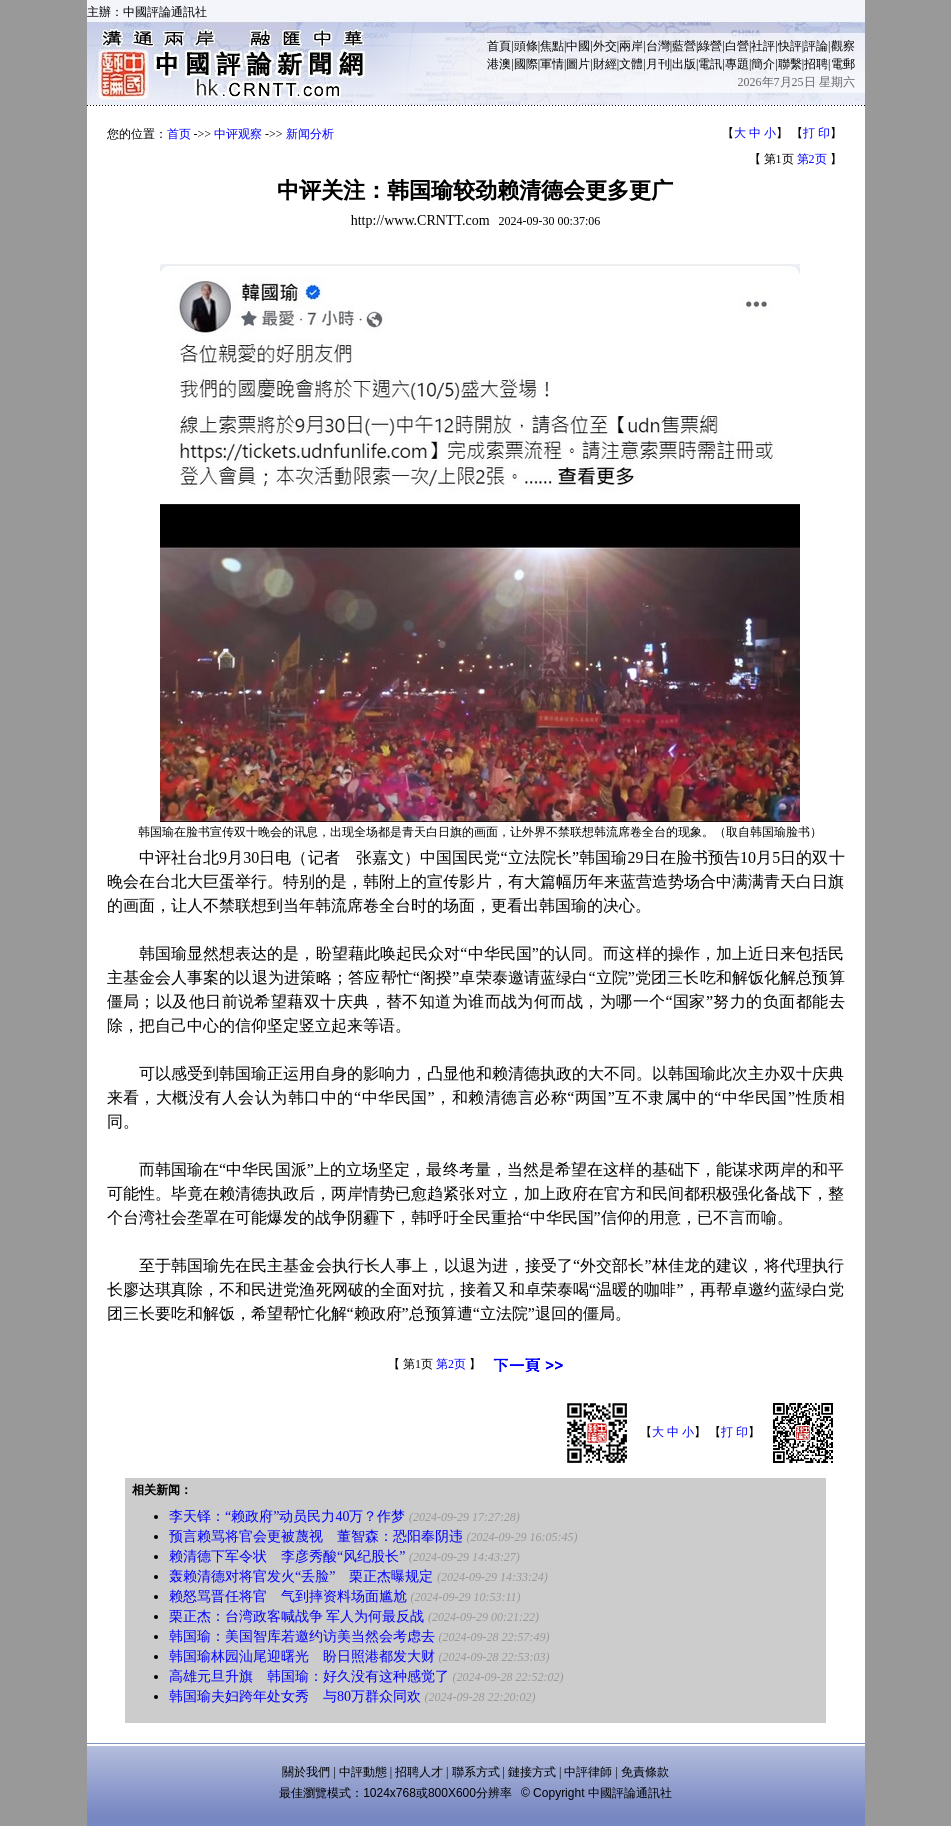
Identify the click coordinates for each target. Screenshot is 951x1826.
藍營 (684, 46)
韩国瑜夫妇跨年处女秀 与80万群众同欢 (295, 1696)
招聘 (816, 64)
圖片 (578, 64)
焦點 (552, 46)
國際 (526, 64)
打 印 (816, 133)
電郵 (843, 64)
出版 (684, 64)
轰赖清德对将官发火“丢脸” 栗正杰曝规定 (301, 1576)
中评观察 (238, 134)
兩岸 (631, 46)
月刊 (658, 64)
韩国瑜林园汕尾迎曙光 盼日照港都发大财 (302, 1656)
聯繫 (790, 64)
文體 (631, 64)
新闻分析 (310, 134)
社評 (763, 46)
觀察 (843, 46)
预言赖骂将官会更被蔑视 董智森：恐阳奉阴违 (316, 1536)
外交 (605, 46)
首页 (179, 134)
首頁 (499, 46)
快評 (790, 46)
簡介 (763, 64)
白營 (737, 46)
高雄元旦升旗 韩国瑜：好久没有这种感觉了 (309, 1676)
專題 (737, 64)
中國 (578, 46)
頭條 (526, 46)
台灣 (658, 46)
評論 (816, 46)
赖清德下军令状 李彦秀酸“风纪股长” (287, 1556)
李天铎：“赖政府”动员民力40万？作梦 (287, 1516)
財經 (605, 64)
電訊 (710, 64)
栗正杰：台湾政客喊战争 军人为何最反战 (297, 1616)
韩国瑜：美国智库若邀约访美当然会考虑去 (302, 1636)
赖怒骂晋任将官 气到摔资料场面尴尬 (288, 1596)
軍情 (552, 64)
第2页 (812, 159)
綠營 (710, 46)
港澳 (499, 64)
